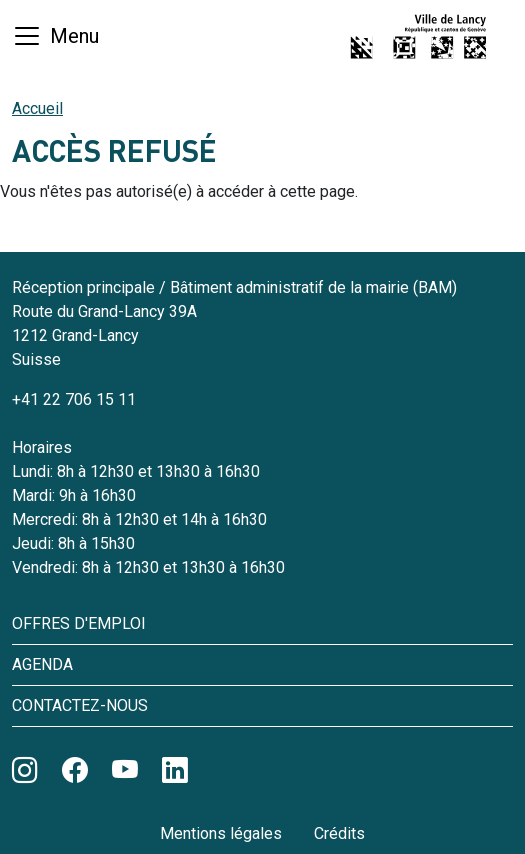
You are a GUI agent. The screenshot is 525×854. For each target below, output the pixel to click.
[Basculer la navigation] (55, 36)
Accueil (37, 108)
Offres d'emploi (79, 623)
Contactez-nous (80, 705)
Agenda (42, 664)
